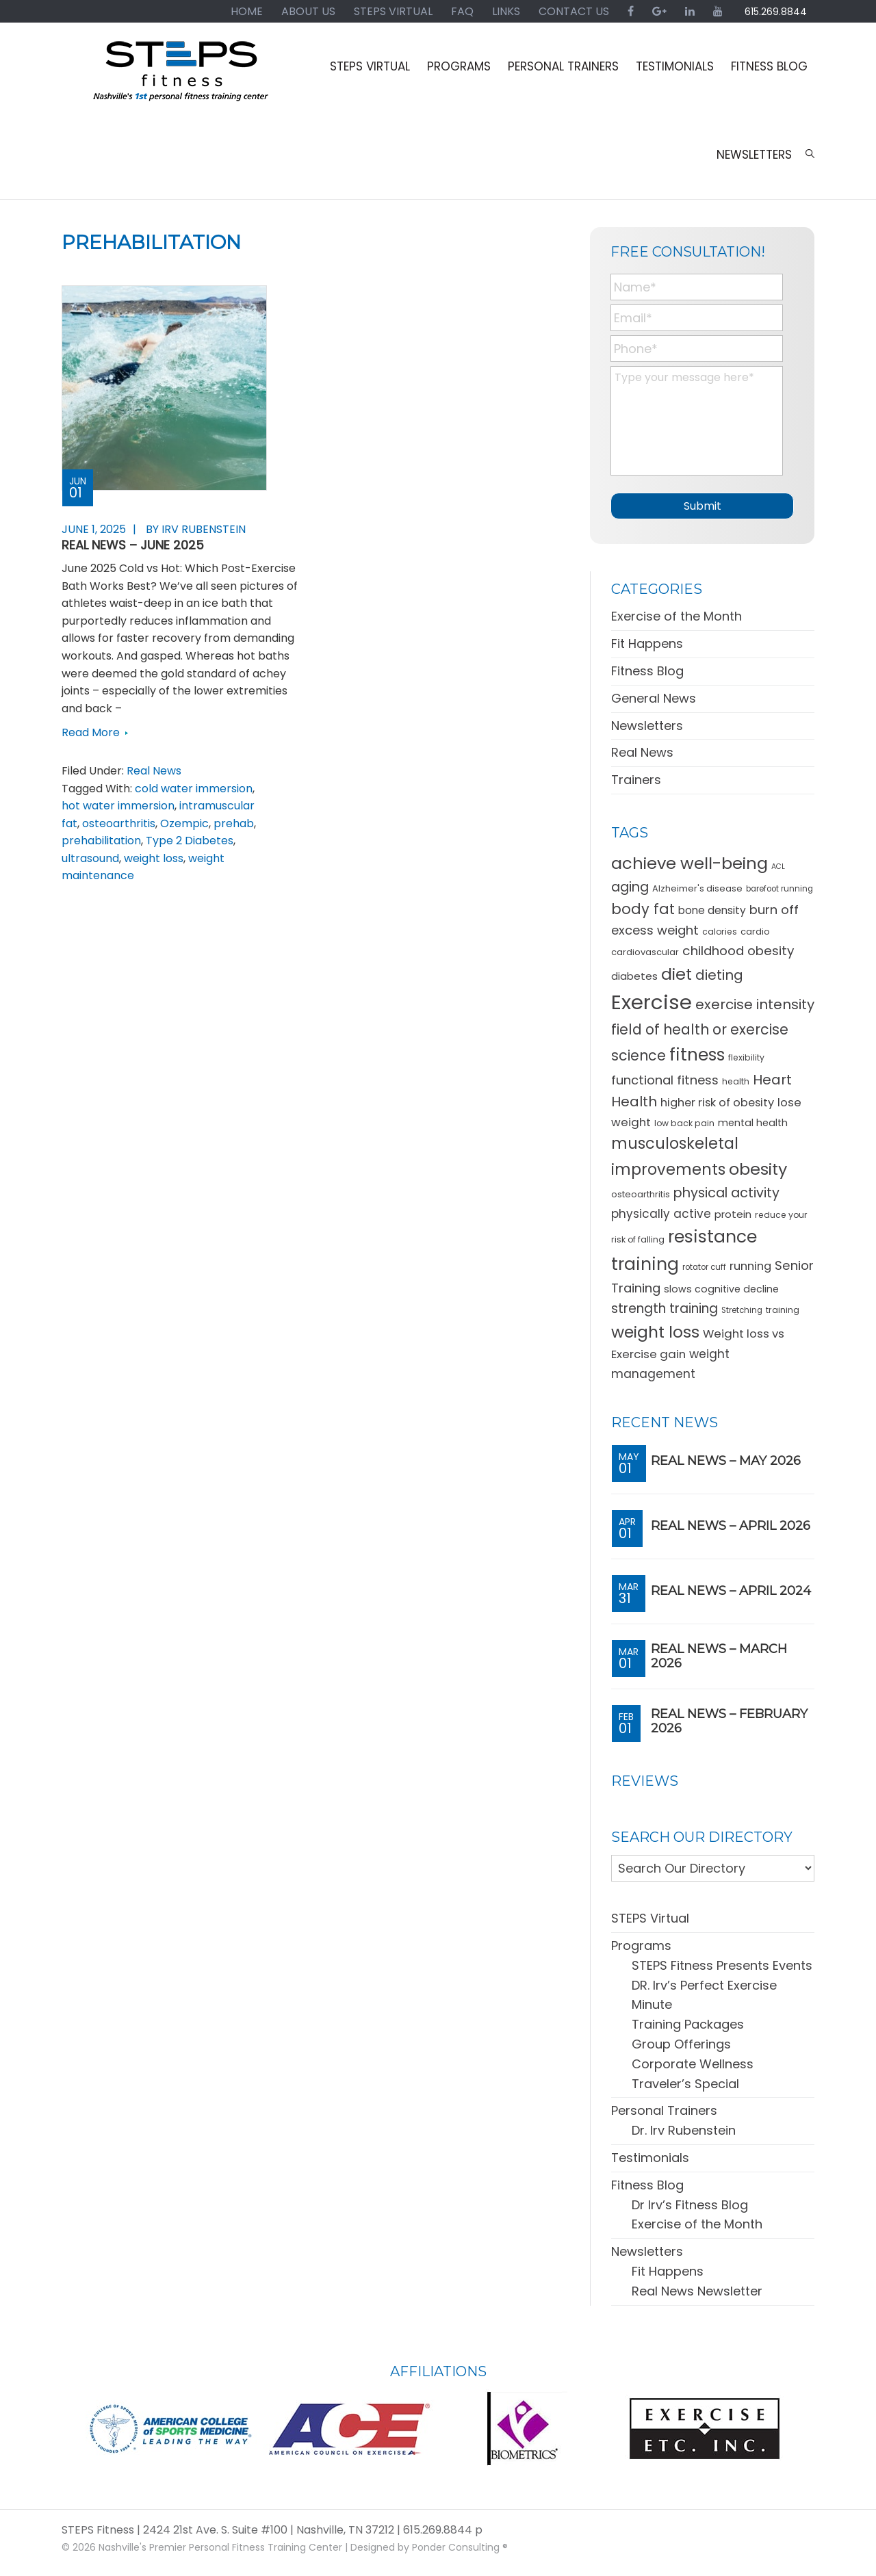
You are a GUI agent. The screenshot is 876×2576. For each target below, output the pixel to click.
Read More (91, 732)
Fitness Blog (647, 666)
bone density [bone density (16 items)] (712, 906)
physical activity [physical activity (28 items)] (726, 1189)
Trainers (636, 775)
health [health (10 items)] (735, 1076)
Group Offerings (681, 2039)
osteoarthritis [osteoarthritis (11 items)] (640, 1190)
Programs (641, 1941)
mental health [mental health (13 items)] (753, 1118)
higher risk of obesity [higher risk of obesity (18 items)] (717, 1098)
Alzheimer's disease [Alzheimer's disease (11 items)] (697, 884)
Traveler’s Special (685, 2078)
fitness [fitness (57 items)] (697, 1051)
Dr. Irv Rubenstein (684, 2126)
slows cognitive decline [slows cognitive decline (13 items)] (721, 1284)
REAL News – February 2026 (729, 1717)
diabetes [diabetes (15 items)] (634, 971)
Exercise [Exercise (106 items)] (651, 998)
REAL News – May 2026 (726, 1456)
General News (653, 693)
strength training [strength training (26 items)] (664, 1303)
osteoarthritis (118, 823)
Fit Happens (647, 639)
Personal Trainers (664, 2106)
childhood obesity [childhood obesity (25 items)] (738, 946)
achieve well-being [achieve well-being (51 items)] (689, 859)
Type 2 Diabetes (189, 840)
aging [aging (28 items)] (630, 883)
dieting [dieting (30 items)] (719, 970)
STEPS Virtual (650, 1914)
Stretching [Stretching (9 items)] (741, 1305)
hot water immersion (118, 806)
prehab (234, 823)
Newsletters (647, 720)
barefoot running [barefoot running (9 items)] (779, 884)
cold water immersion (194, 788)
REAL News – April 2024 (731, 1586)
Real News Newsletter (697, 2286)
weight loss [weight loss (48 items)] (655, 1327)
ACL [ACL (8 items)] (778, 862)
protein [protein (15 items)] (732, 1209)
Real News (154, 771)
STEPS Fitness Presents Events (722, 1960)
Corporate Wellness (692, 2059)
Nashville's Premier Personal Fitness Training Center (220, 2542)
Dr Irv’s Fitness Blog (690, 2200)
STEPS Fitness (181, 77)
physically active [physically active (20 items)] (661, 1209)
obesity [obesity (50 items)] (758, 1165)
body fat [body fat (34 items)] (643, 905)
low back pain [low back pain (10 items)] (684, 1118)
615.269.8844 (775, 11)
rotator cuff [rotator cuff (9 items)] (704, 1263)
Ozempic (184, 823)
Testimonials (650, 2153)
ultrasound (90, 858)
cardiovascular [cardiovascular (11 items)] (645, 947)
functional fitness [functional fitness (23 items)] (665, 1075)
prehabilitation (101, 840)
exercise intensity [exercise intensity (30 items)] (754, 1000)
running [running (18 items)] (750, 1262)
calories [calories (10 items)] (719, 927)
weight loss (153, 858)
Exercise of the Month (676, 612)
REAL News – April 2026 (730, 1521)
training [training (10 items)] (782, 1305)
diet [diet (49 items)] (676, 969)
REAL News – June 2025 (133, 545)
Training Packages (688, 2020)
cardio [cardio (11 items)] (755, 926)
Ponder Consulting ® (460, 2542)
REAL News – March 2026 (719, 1652)
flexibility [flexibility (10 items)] (746, 1053)
